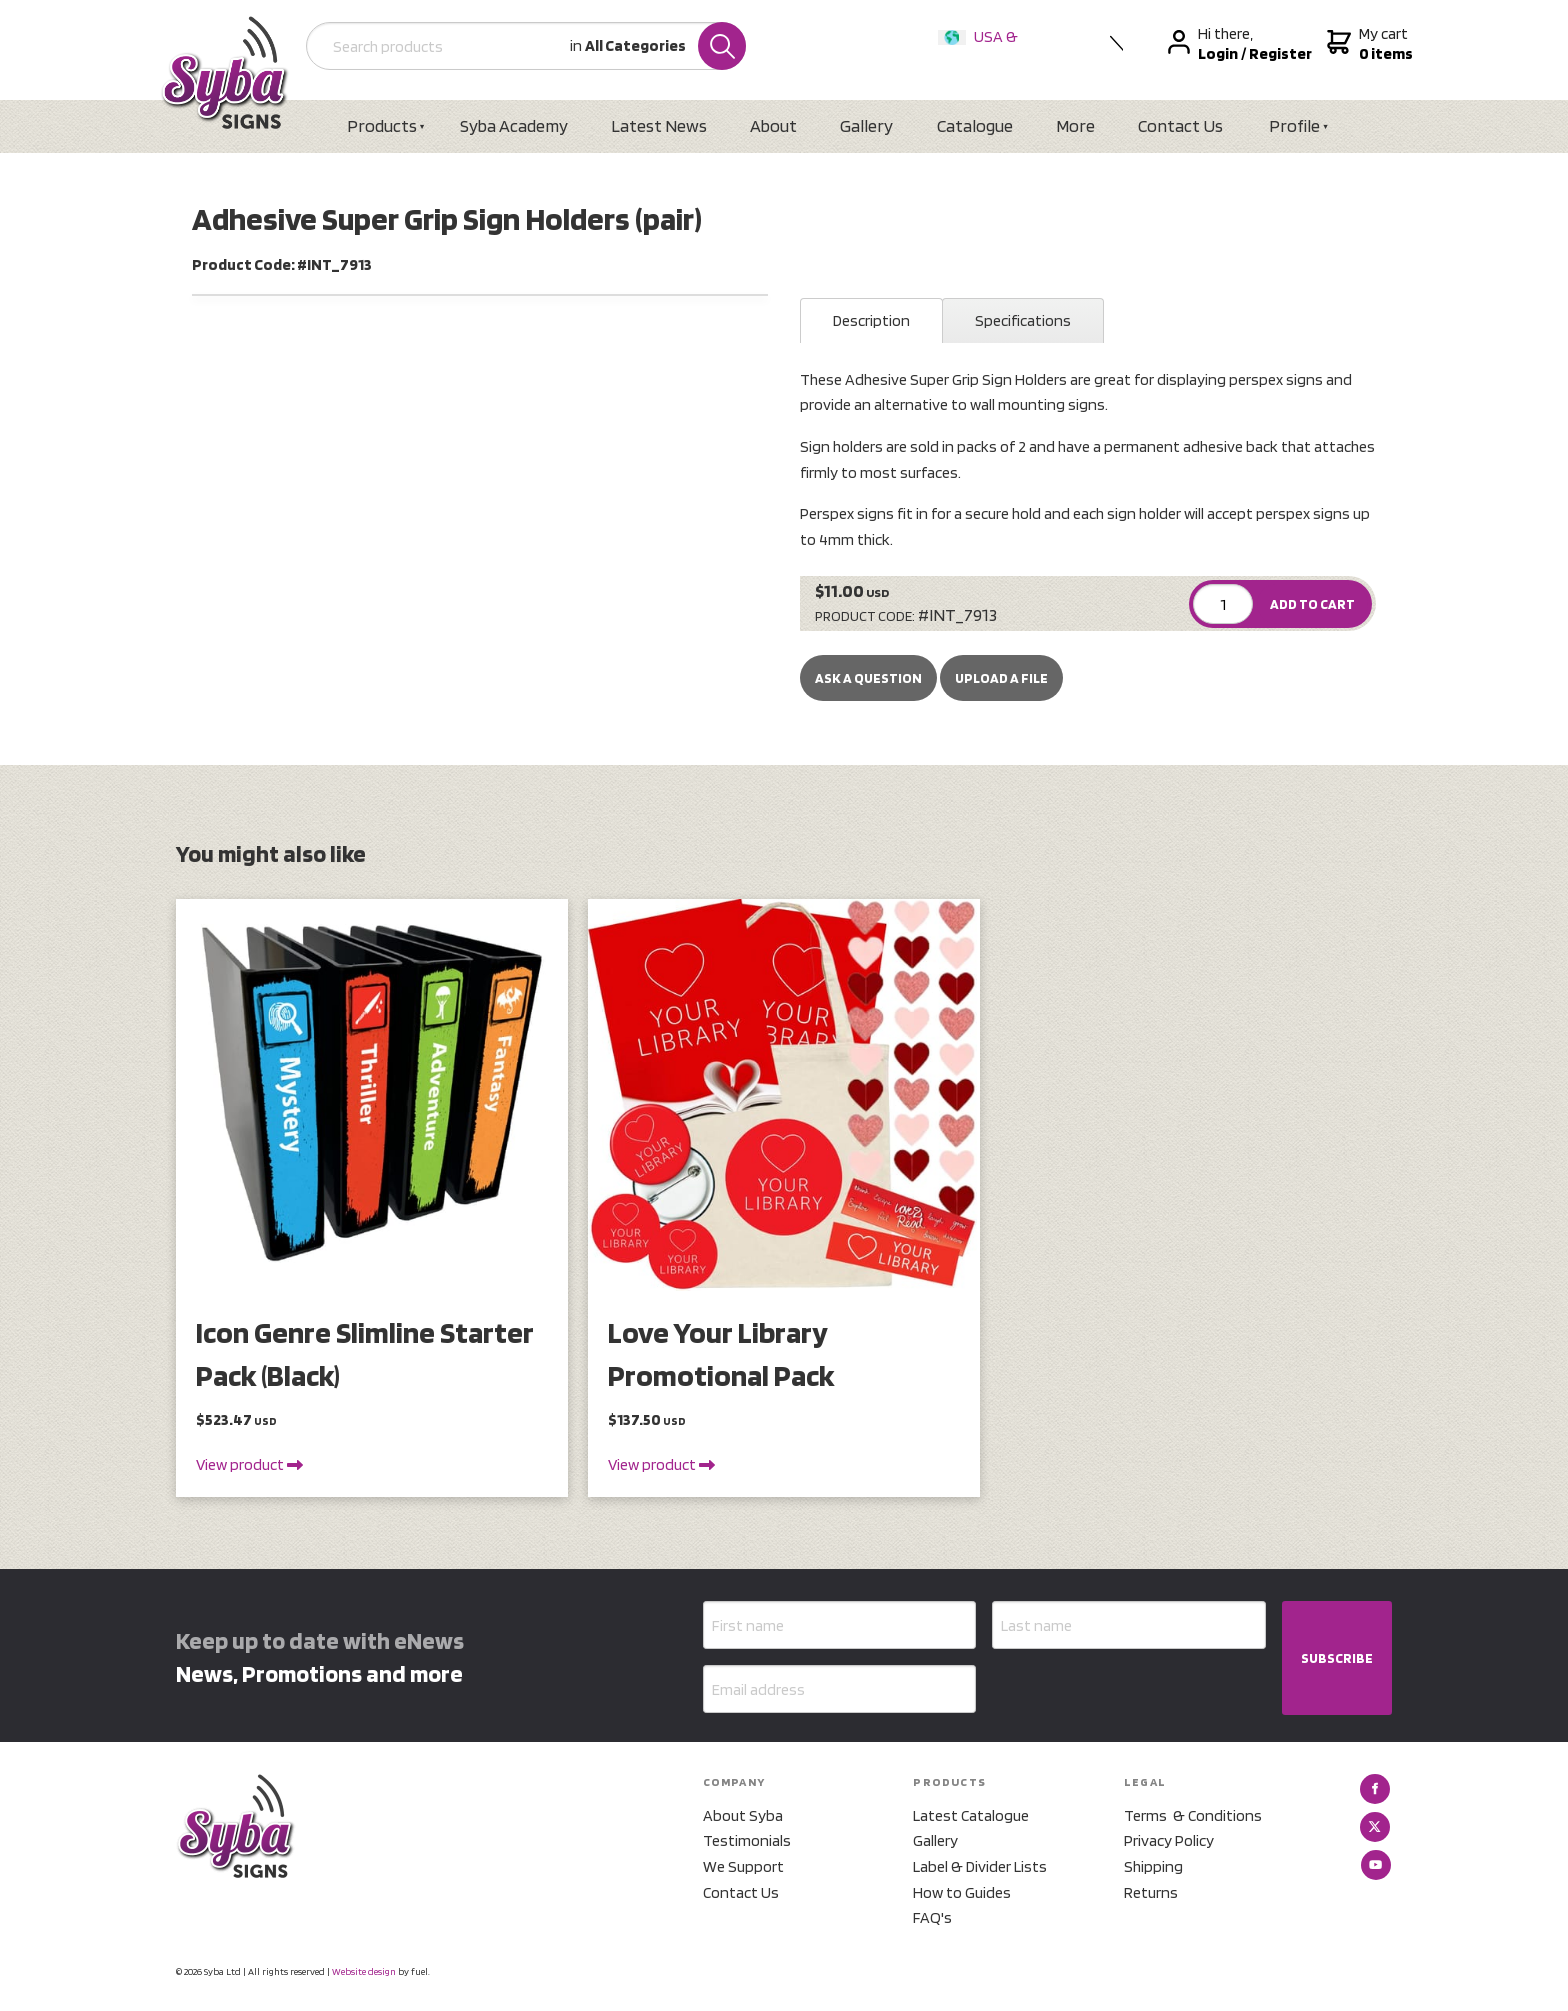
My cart (1367, 44)
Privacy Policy (1169, 1840)
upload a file (1001, 678)
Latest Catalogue (971, 1815)
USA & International (982, 49)
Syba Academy (514, 125)
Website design (364, 1971)
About (773, 125)
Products (382, 125)
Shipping (1153, 1866)
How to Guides (962, 1892)
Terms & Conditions (1193, 1815)
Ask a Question (868, 678)
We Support (743, 1866)
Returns (1151, 1892)
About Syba (743, 1815)
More (1075, 125)
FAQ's (932, 1917)
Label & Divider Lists (980, 1866)
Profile (1294, 125)
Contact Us (1180, 125)
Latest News (659, 125)
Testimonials (747, 1840)
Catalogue (975, 125)
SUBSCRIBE (1337, 1658)
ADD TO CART (1312, 604)
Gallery (866, 125)
